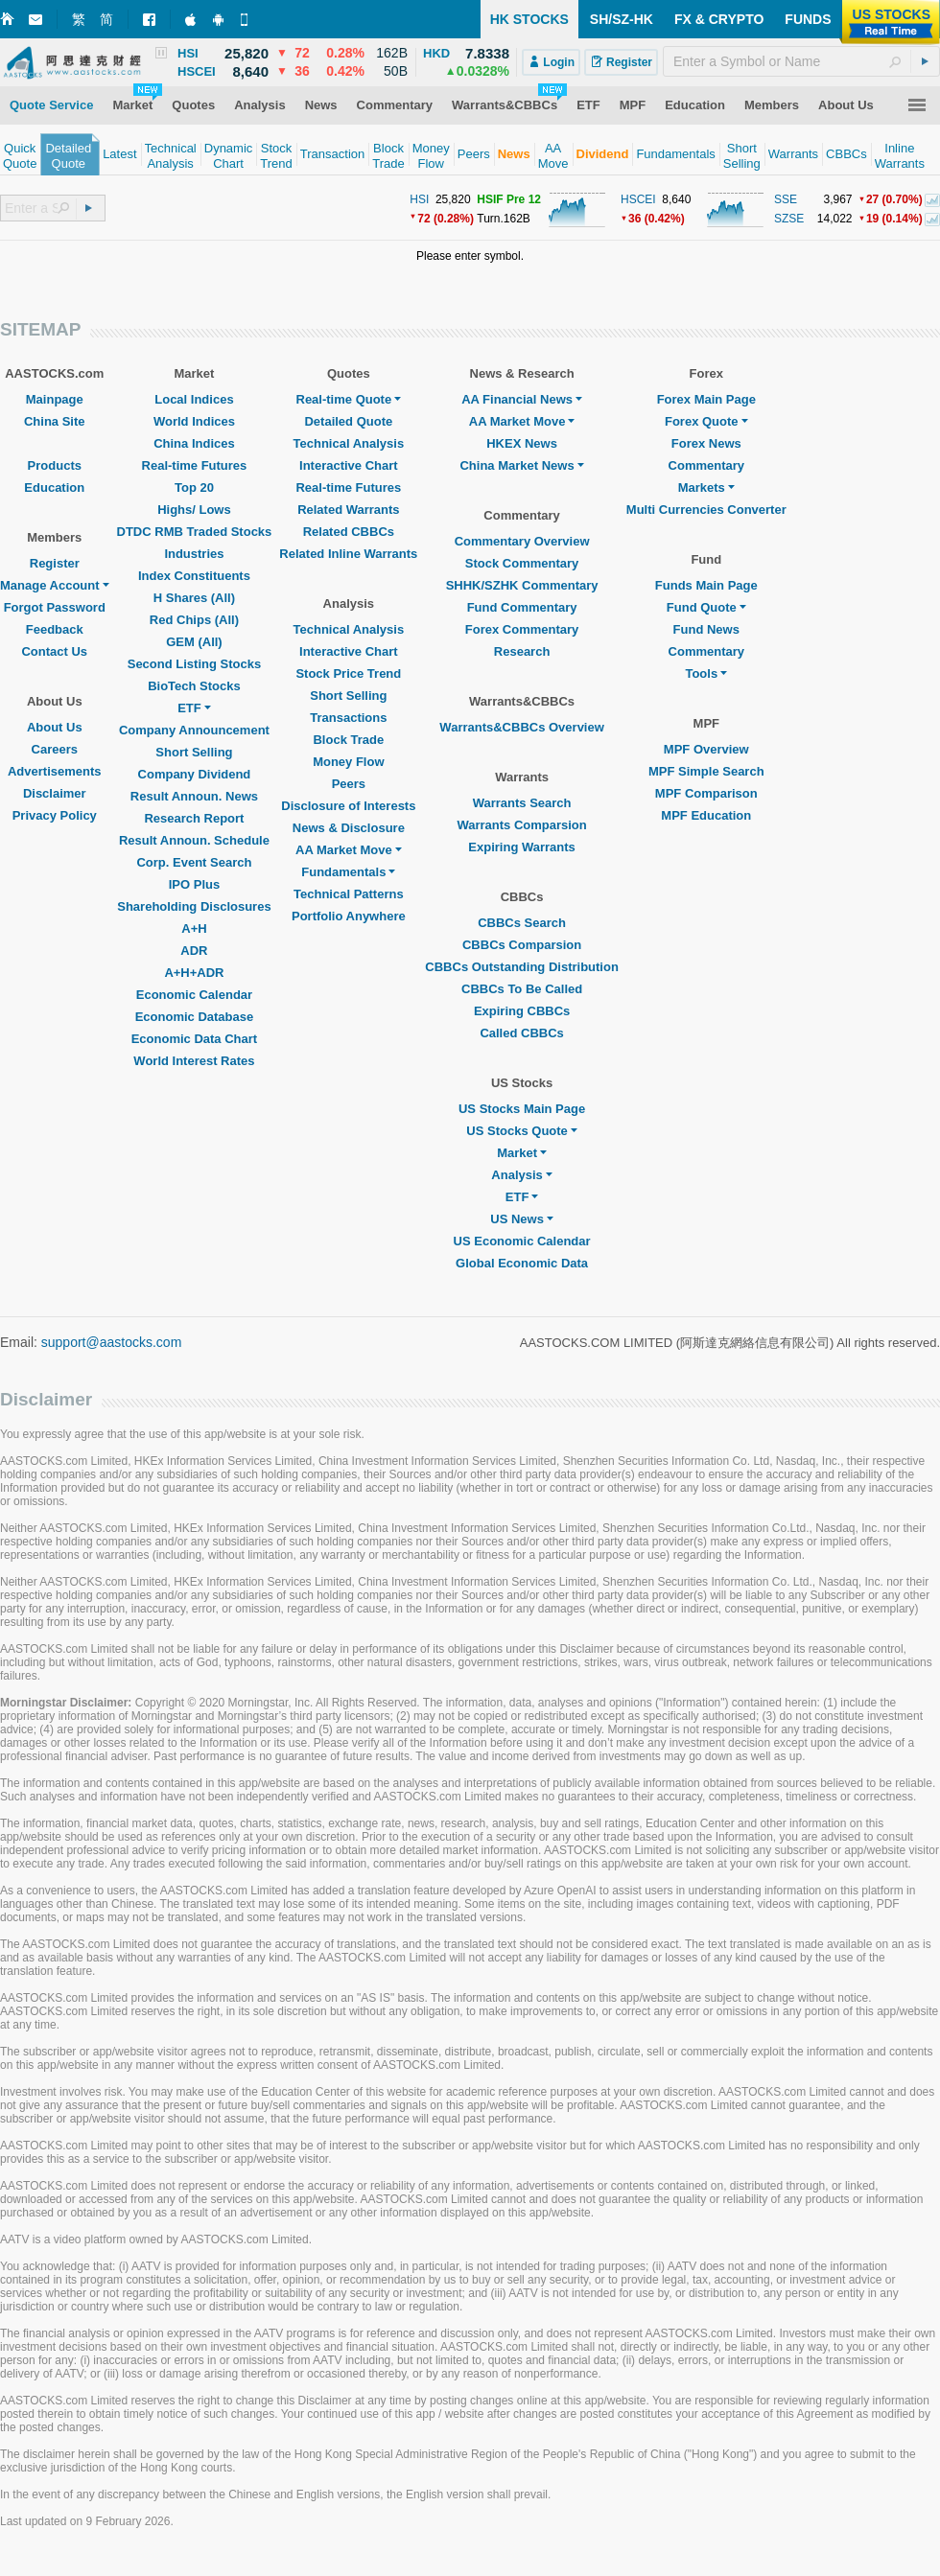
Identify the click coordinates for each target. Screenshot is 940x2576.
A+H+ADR (193, 972)
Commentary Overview (522, 541)
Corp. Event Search (193, 862)
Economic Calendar (194, 994)
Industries (193, 553)
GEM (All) (194, 642)
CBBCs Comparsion (521, 945)
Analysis (521, 1175)
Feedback (54, 629)
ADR (193, 950)
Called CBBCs (521, 1033)
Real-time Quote (349, 399)
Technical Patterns (349, 894)
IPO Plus (194, 884)
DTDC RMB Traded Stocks (194, 531)
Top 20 (194, 487)
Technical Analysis (349, 443)
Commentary (706, 465)
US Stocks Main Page (521, 1109)
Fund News (706, 629)
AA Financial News (521, 399)
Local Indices (193, 399)
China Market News (521, 465)
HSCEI (638, 199)
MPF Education (706, 815)
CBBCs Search (522, 923)
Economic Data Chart (194, 1039)
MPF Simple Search (706, 771)
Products (55, 465)
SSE (785, 199)
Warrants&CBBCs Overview (521, 727)
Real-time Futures (194, 465)
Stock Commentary (521, 563)
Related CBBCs (348, 531)
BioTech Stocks (194, 686)
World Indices (194, 421)
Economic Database (194, 1017)
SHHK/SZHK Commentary (522, 585)
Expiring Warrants (521, 847)
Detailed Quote (348, 421)
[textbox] (801, 61)
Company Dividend (194, 774)
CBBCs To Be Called (521, 989)
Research (522, 651)
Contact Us (54, 651)
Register (55, 563)
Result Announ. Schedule (194, 840)
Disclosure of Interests (348, 806)
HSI (419, 199)
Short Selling (193, 752)
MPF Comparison (706, 793)
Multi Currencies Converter (706, 509)
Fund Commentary (522, 607)
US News (521, 1219)
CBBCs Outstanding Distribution (522, 967)
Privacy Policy (54, 815)
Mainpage (54, 399)
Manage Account (54, 585)
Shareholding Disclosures (193, 906)
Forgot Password (55, 607)
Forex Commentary (521, 629)
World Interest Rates (193, 1061)
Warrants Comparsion (521, 825)
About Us (54, 727)
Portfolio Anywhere (349, 916)
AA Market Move (348, 850)
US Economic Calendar (522, 1241)
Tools (706, 673)
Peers (348, 784)
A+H (193, 928)
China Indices (194, 443)
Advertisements (55, 771)
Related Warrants (348, 509)
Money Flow (348, 761)
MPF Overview (706, 749)
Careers (55, 749)
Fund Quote (706, 607)
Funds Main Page (706, 585)
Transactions (348, 717)
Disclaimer (54, 793)
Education (54, 487)
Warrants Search (522, 803)
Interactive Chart (348, 465)
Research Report (194, 818)
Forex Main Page (706, 399)
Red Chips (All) (194, 620)
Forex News (706, 443)
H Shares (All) (194, 598)
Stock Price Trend (348, 673)
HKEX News (521, 443)
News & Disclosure (349, 828)
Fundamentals (348, 872)
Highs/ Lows (194, 509)
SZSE (789, 218)
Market (522, 1153)
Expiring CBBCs (522, 1011)
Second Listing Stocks (194, 664)
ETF (194, 708)
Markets (706, 487)
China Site (54, 421)
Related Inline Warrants (348, 553)
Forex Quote (706, 421)
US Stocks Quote (521, 1131)
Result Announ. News (194, 796)
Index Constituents (194, 576)
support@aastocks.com (111, 1342)
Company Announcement (194, 730)
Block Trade (348, 739)
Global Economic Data (522, 1263)
